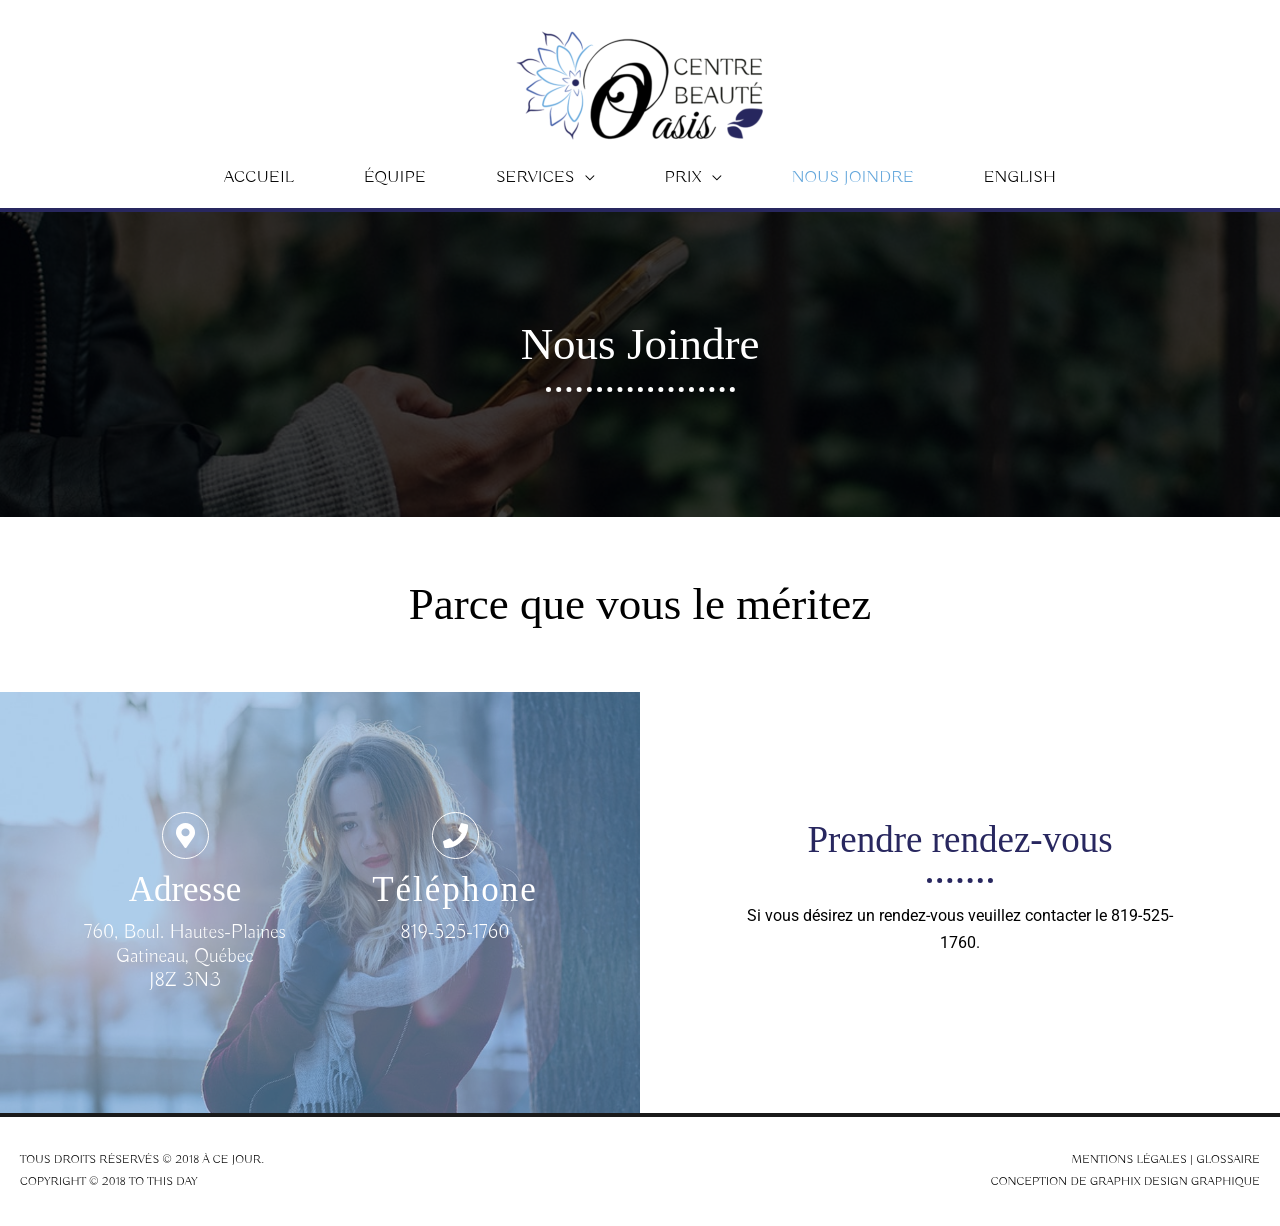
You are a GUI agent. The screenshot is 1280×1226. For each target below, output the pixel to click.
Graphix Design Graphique (1175, 1181)
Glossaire (1228, 1159)
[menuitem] (1020, 178)
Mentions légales (1129, 1159)
